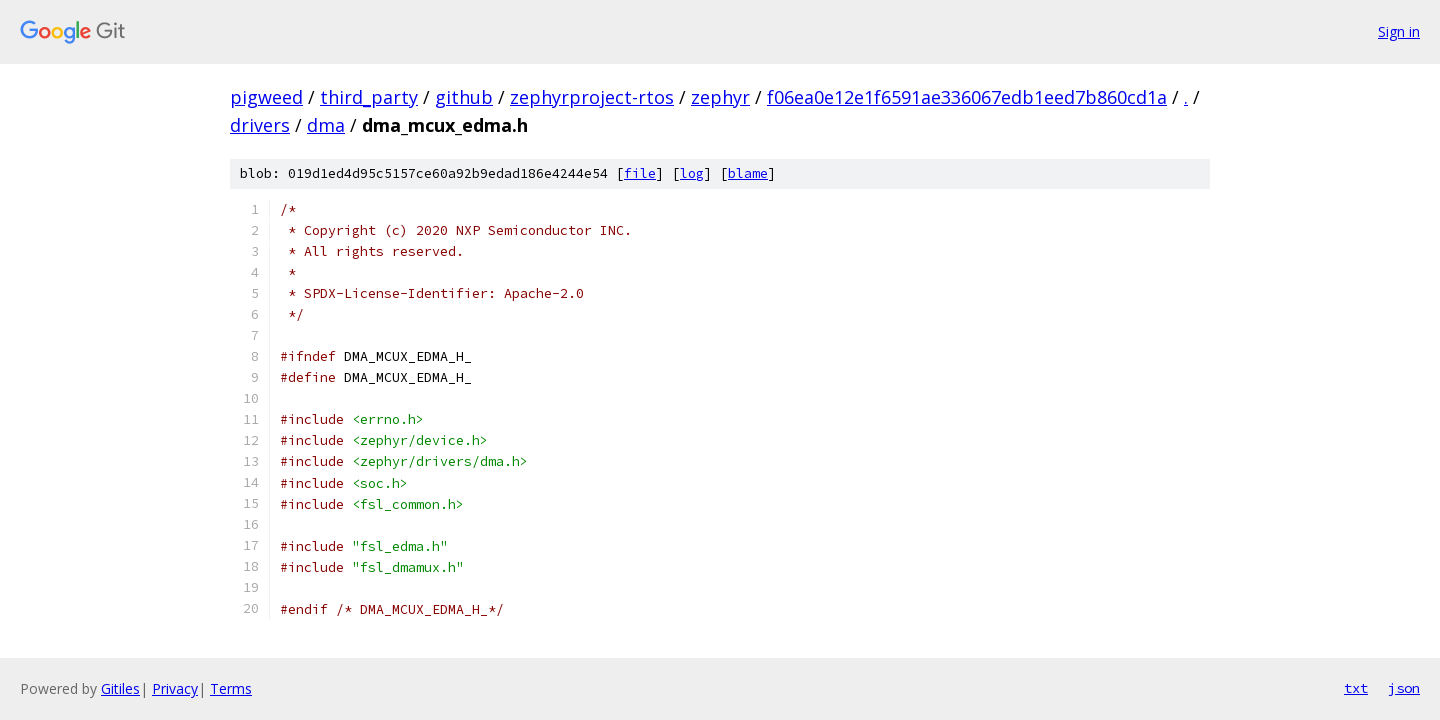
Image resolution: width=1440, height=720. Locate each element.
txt (1356, 688)
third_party (369, 97)
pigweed (266, 97)
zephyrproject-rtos (592, 97)
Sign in (1399, 31)
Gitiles (120, 688)
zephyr (720, 97)
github (464, 97)
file (640, 173)
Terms (231, 688)
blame (748, 173)
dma (326, 125)
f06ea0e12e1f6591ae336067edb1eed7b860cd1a (967, 97)
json (1404, 688)
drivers (260, 125)
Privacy (175, 688)
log (692, 173)
